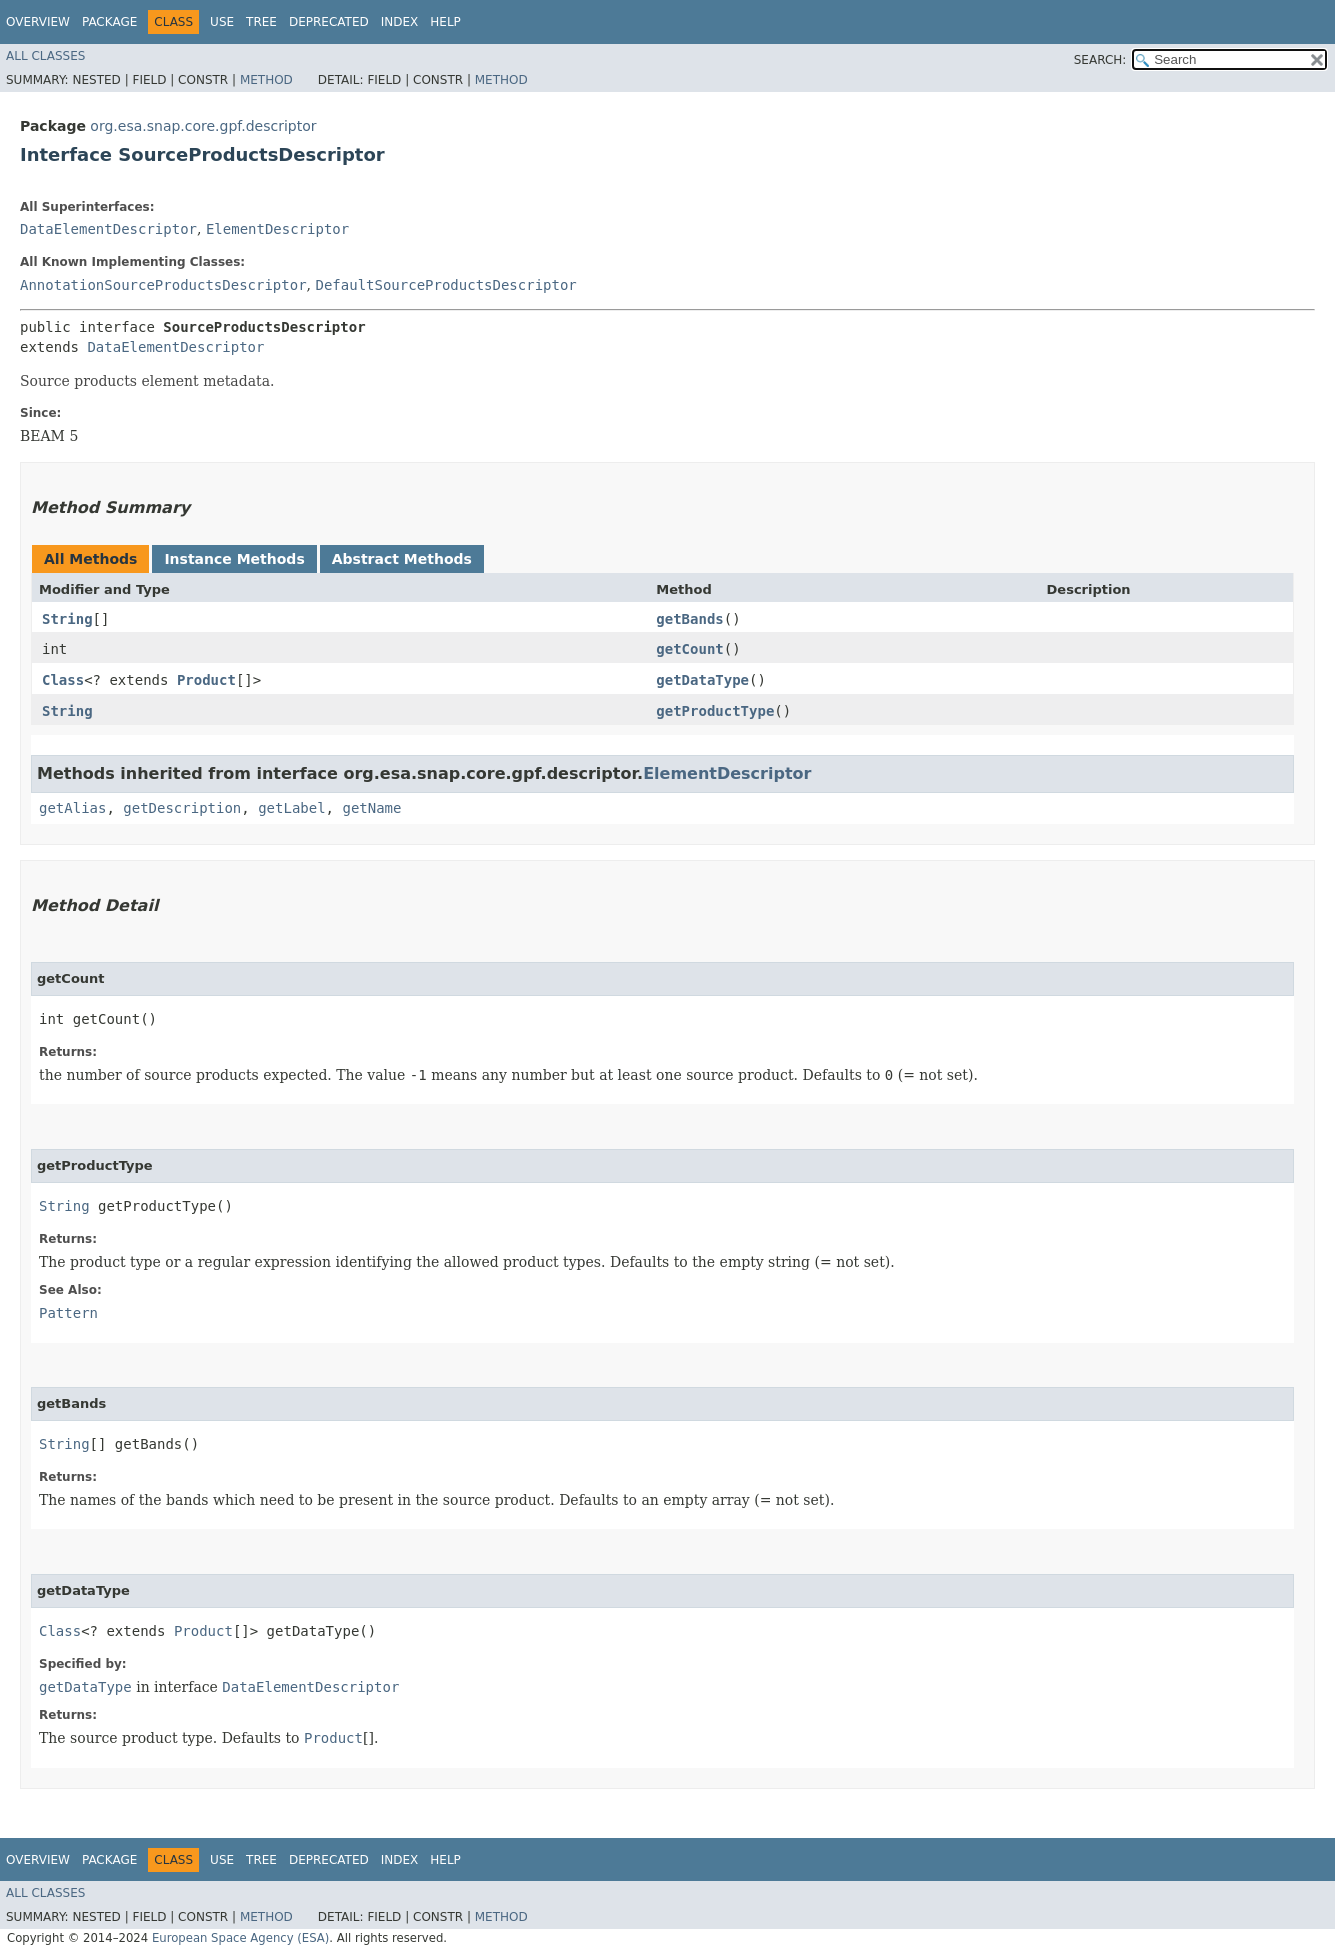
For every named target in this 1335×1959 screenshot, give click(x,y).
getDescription (182, 808)
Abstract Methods (402, 559)
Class (63, 680)
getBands (689, 619)
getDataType (702, 680)
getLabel (291, 808)
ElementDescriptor (277, 229)
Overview (38, 22)
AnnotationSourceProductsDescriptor (163, 285)
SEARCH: (1100, 60)
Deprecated (329, 22)
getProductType (715, 711)
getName (371, 808)
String (67, 619)
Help (445, 22)
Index (400, 22)
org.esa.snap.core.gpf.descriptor (203, 126)
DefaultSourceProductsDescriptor (445, 285)
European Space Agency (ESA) (240, 1938)
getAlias (72, 808)
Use (222, 22)
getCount (689, 649)
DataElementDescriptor (108, 229)
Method (266, 80)
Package (109, 22)
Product (206, 680)
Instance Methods (234, 559)
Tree (261, 22)
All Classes (45, 56)
